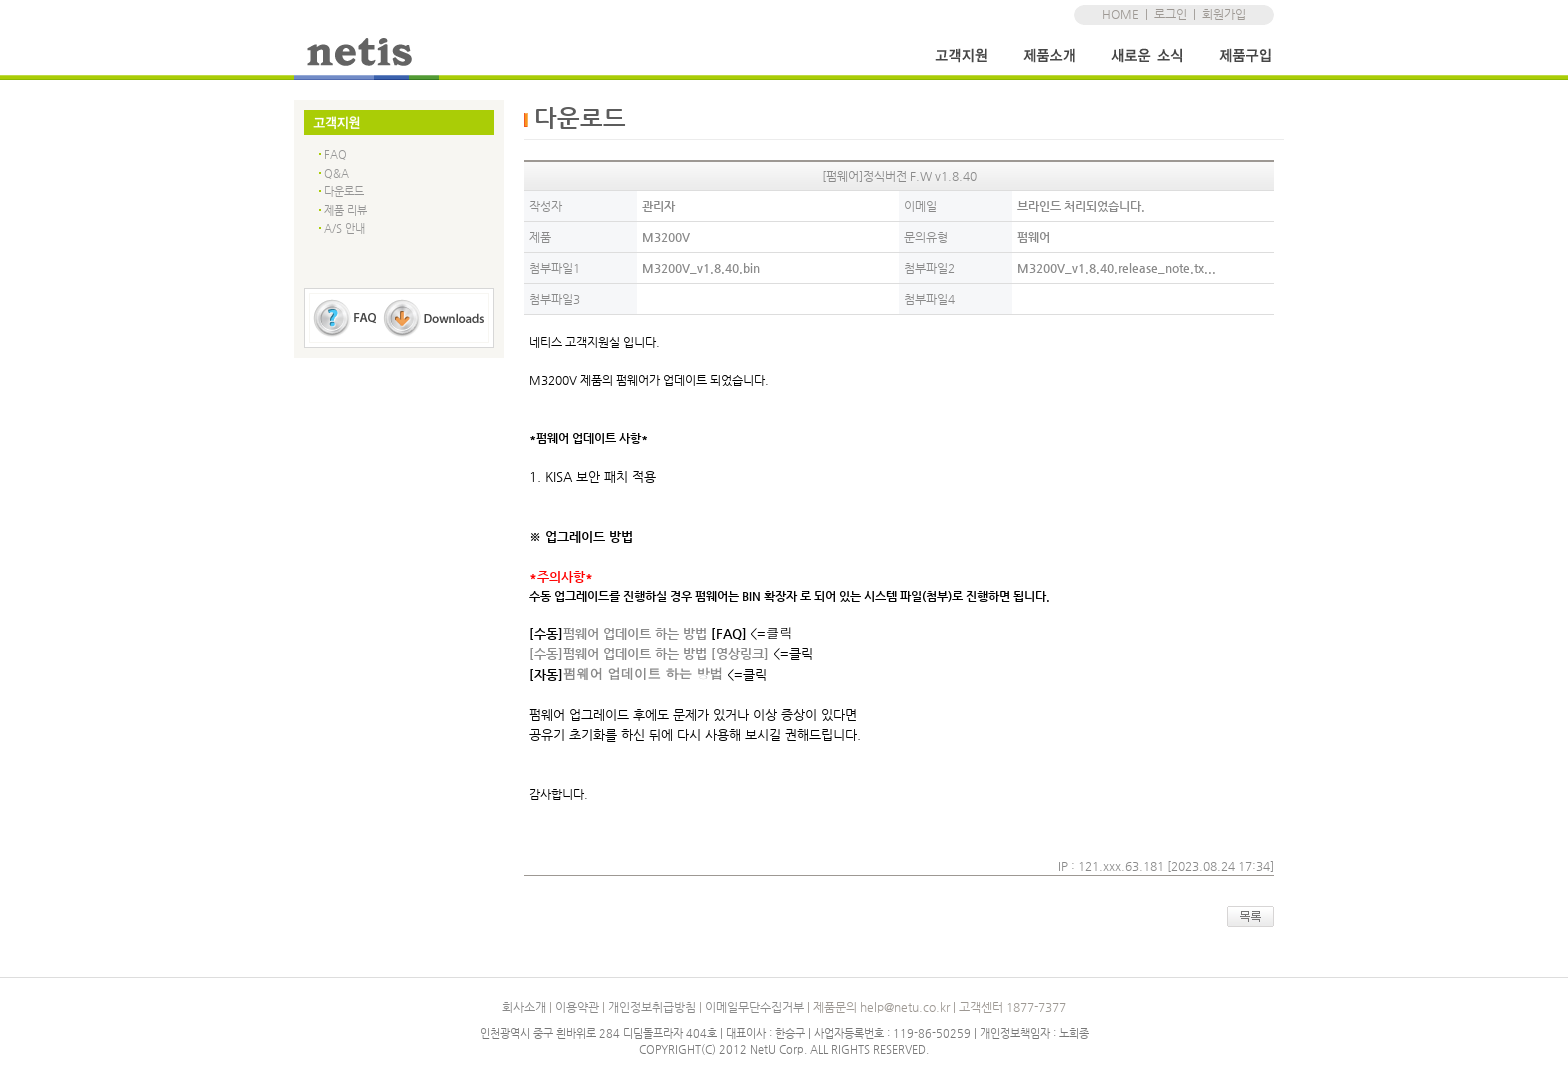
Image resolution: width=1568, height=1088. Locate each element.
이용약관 (577, 1007)
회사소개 (524, 1007)
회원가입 (1224, 14)
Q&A (336, 173)
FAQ (335, 154)
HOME (1120, 14)
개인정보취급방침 (652, 1007)
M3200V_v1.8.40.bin (701, 268)
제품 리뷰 (345, 210)
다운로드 (344, 191)
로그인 (1170, 14)
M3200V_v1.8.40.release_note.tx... (1116, 268)
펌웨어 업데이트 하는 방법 (643, 673)
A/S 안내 (344, 228)
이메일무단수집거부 (754, 1007)
